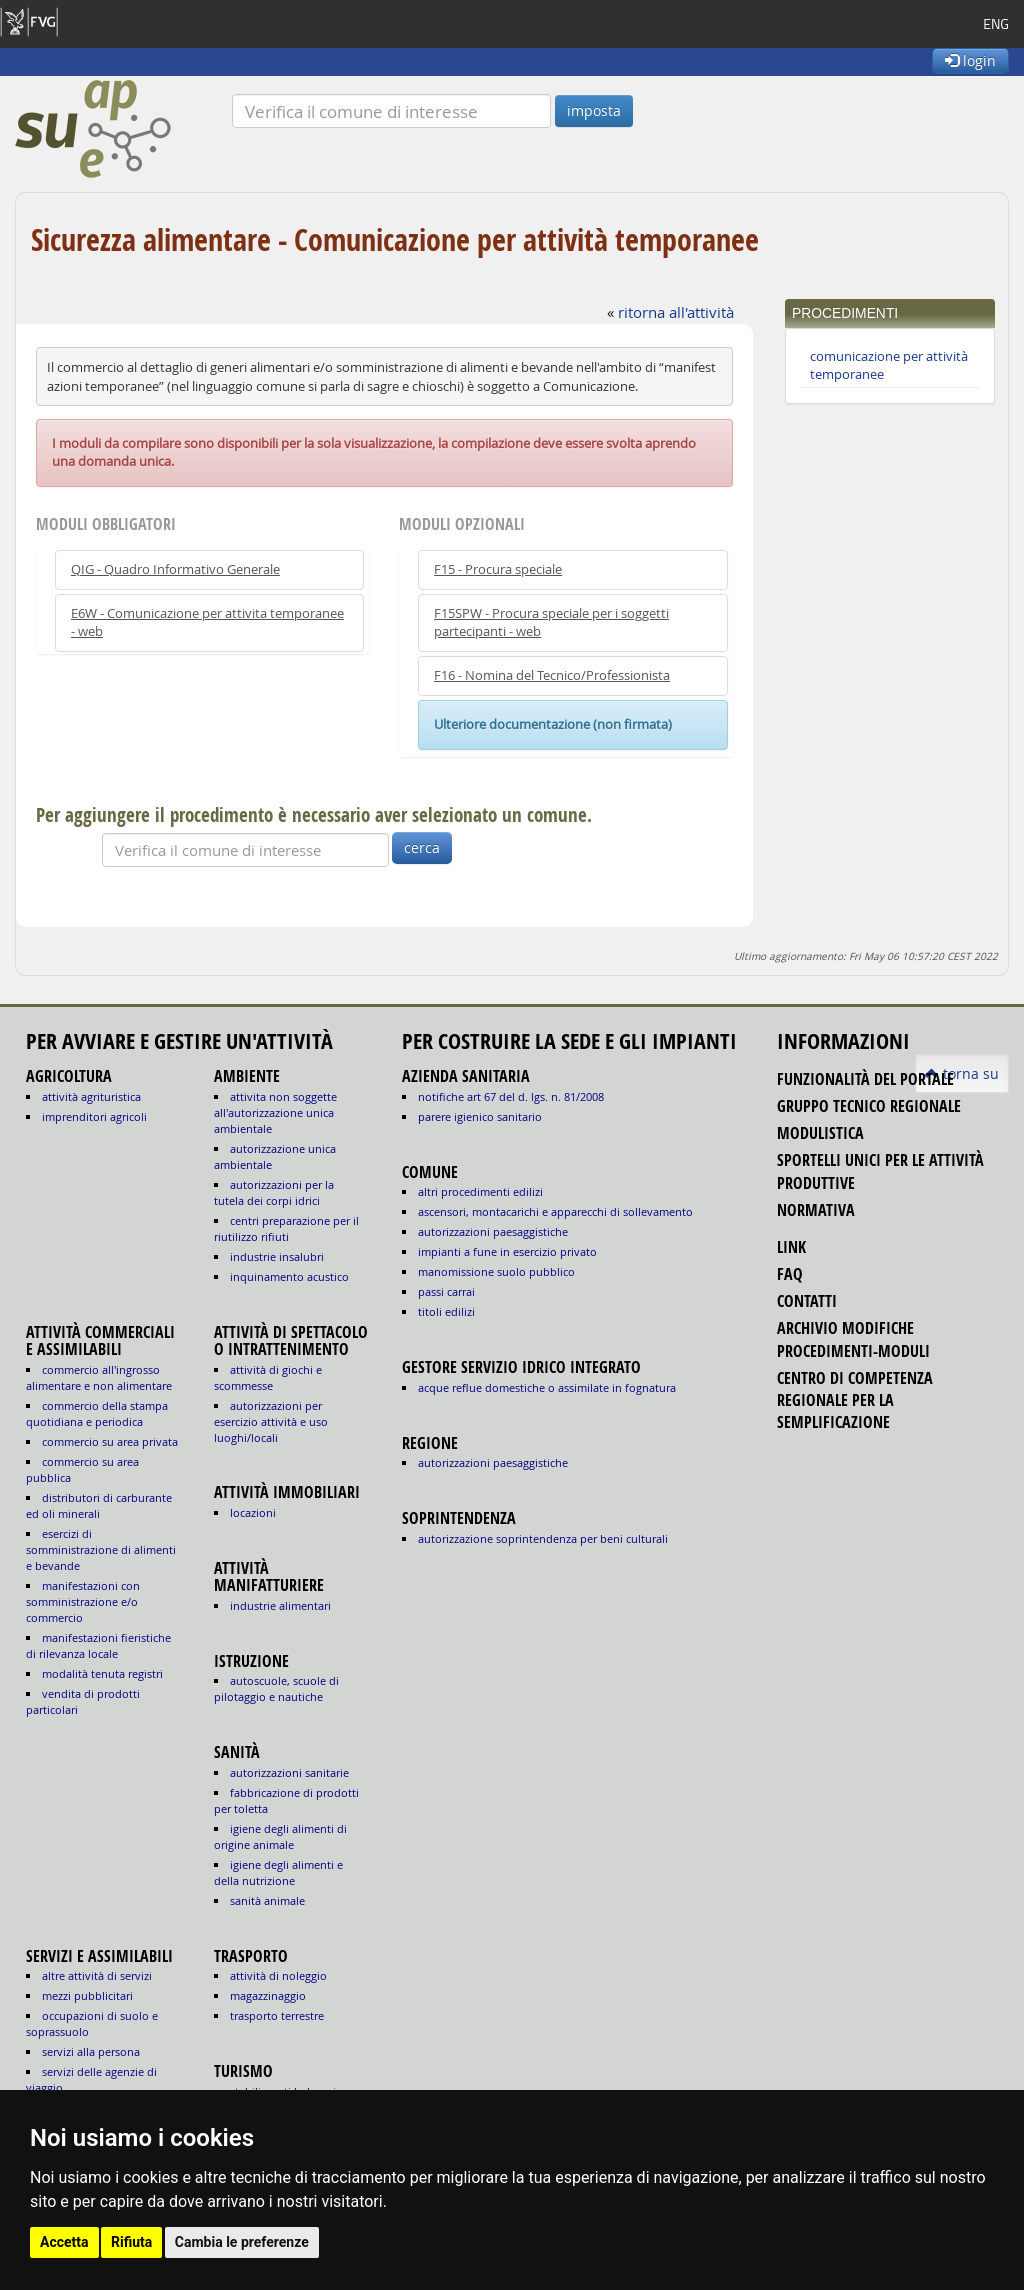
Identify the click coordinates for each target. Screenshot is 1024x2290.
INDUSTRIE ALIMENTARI (280, 1605)
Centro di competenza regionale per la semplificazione (855, 1400)
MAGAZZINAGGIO (268, 1995)
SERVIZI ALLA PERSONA (91, 2051)
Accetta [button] (64, 2242)
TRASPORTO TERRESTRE (277, 2015)
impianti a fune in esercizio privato (507, 1251)
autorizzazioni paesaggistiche (493, 1231)
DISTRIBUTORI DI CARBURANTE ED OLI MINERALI (99, 1505)
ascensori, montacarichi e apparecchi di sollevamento (555, 1211)
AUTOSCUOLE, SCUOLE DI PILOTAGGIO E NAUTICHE (276, 1688)
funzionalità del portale (865, 1079)
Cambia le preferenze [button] (242, 2242)
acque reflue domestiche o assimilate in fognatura (547, 1387)
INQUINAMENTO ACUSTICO (289, 1276)
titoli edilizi (446, 1311)
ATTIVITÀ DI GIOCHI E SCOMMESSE (268, 1377)
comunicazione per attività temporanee (889, 365)
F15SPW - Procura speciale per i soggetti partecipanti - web (551, 622)
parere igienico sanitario (480, 1116)
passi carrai (446, 1291)
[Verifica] (391, 111)
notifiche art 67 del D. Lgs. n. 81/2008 (511, 1096)
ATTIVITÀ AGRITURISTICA (91, 1096)
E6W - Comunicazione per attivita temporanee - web (207, 622)
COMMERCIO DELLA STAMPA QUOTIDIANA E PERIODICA (97, 1413)
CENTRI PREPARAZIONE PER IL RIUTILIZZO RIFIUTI (286, 1228)
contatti (807, 1301)
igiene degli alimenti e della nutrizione (278, 1872)
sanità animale (267, 1900)
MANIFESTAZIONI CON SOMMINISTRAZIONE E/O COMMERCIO (83, 1601)
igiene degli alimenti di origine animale (280, 1836)
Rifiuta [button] (131, 2242)
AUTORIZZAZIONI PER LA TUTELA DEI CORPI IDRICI (274, 1192)
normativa (816, 1210)
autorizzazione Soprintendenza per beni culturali (543, 1538)
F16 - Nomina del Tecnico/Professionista (552, 675)
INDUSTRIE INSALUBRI (277, 1256)
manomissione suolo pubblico (496, 1271)
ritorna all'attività (676, 312)
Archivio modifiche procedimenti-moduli (853, 1339)
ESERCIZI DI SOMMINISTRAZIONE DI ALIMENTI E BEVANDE (101, 1549)
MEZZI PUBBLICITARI (87, 1995)
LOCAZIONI (253, 1512)
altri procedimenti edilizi (480, 1191)
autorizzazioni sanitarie (289, 1772)
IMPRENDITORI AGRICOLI (94, 1116)
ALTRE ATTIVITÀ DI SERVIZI (97, 1975)
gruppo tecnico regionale (869, 1106)
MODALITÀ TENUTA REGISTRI (102, 1673)
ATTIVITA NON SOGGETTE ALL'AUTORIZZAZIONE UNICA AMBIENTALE (275, 1112)
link (791, 1247)
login (970, 60)
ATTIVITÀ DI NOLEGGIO (278, 1975)
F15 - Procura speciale (498, 569)
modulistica (820, 1133)
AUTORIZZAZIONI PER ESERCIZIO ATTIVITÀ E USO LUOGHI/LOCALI (271, 1421)
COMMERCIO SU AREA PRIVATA (110, 1441)
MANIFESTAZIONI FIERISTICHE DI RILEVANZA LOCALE (98, 1645)
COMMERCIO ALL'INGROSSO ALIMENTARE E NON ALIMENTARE (99, 1377)
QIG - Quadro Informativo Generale (175, 569)
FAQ (790, 1274)
